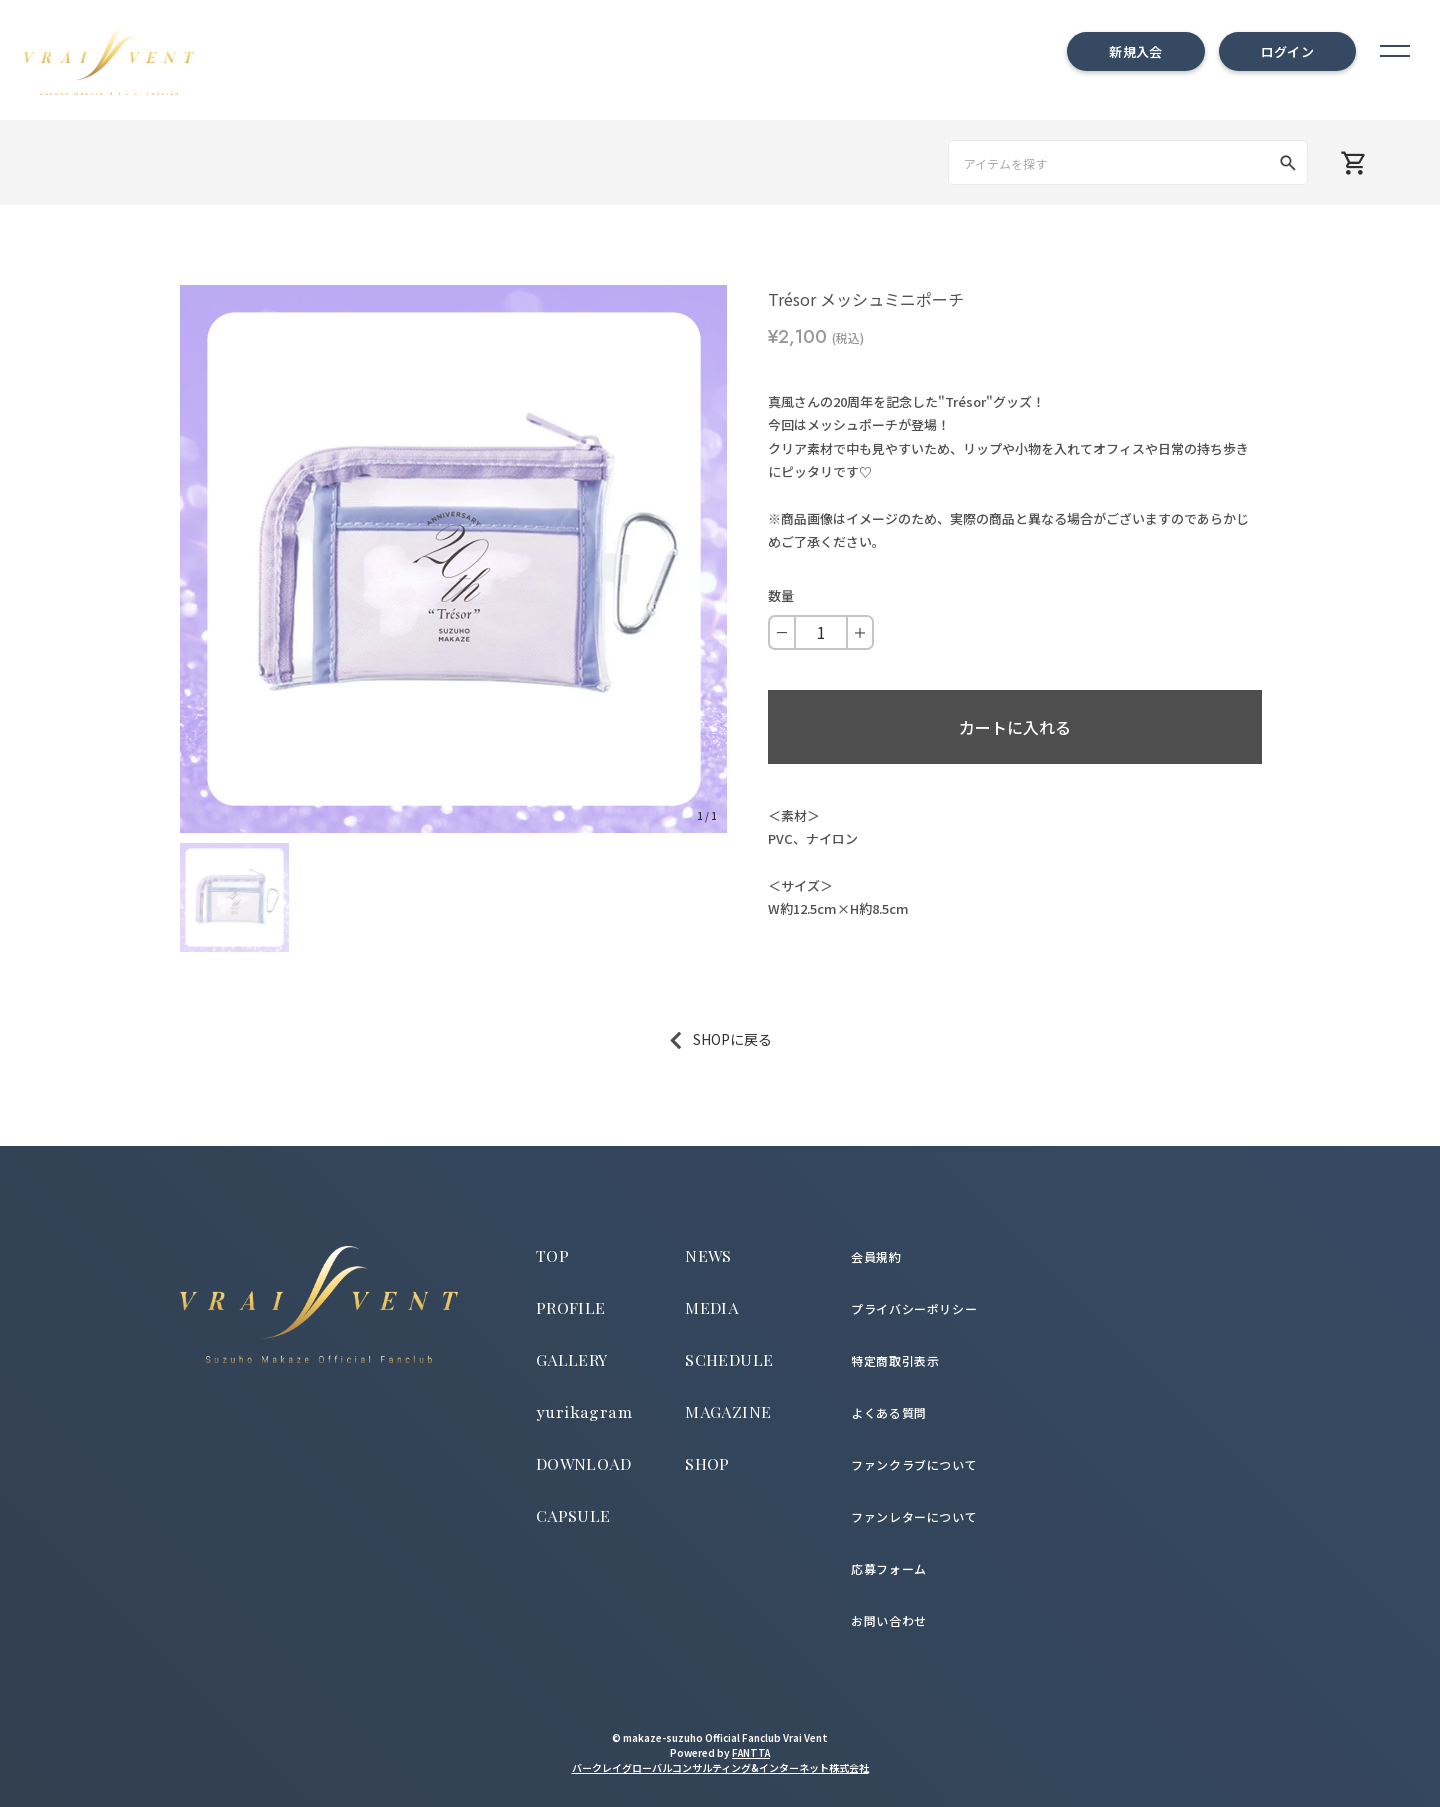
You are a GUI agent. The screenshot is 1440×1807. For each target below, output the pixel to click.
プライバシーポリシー (914, 1308)
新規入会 (1135, 51)
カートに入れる (1015, 727)
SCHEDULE (729, 1359)
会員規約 (876, 1256)
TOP (552, 1255)
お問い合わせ (889, 1620)
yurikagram (585, 1413)
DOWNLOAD (583, 1463)
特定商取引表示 (895, 1360)
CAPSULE (573, 1515)
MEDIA (711, 1307)
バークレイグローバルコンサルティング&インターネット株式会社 (720, 1767)
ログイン (1287, 51)
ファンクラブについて (914, 1464)
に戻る (751, 1039)
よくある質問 (889, 1412)
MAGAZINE (728, 1411)
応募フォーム (889, 1568)
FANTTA (751, 1752)
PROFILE (571, 1307)
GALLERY (572, 1359)
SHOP (707, 1463)
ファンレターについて (914, 1516)
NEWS (708, 1255)
